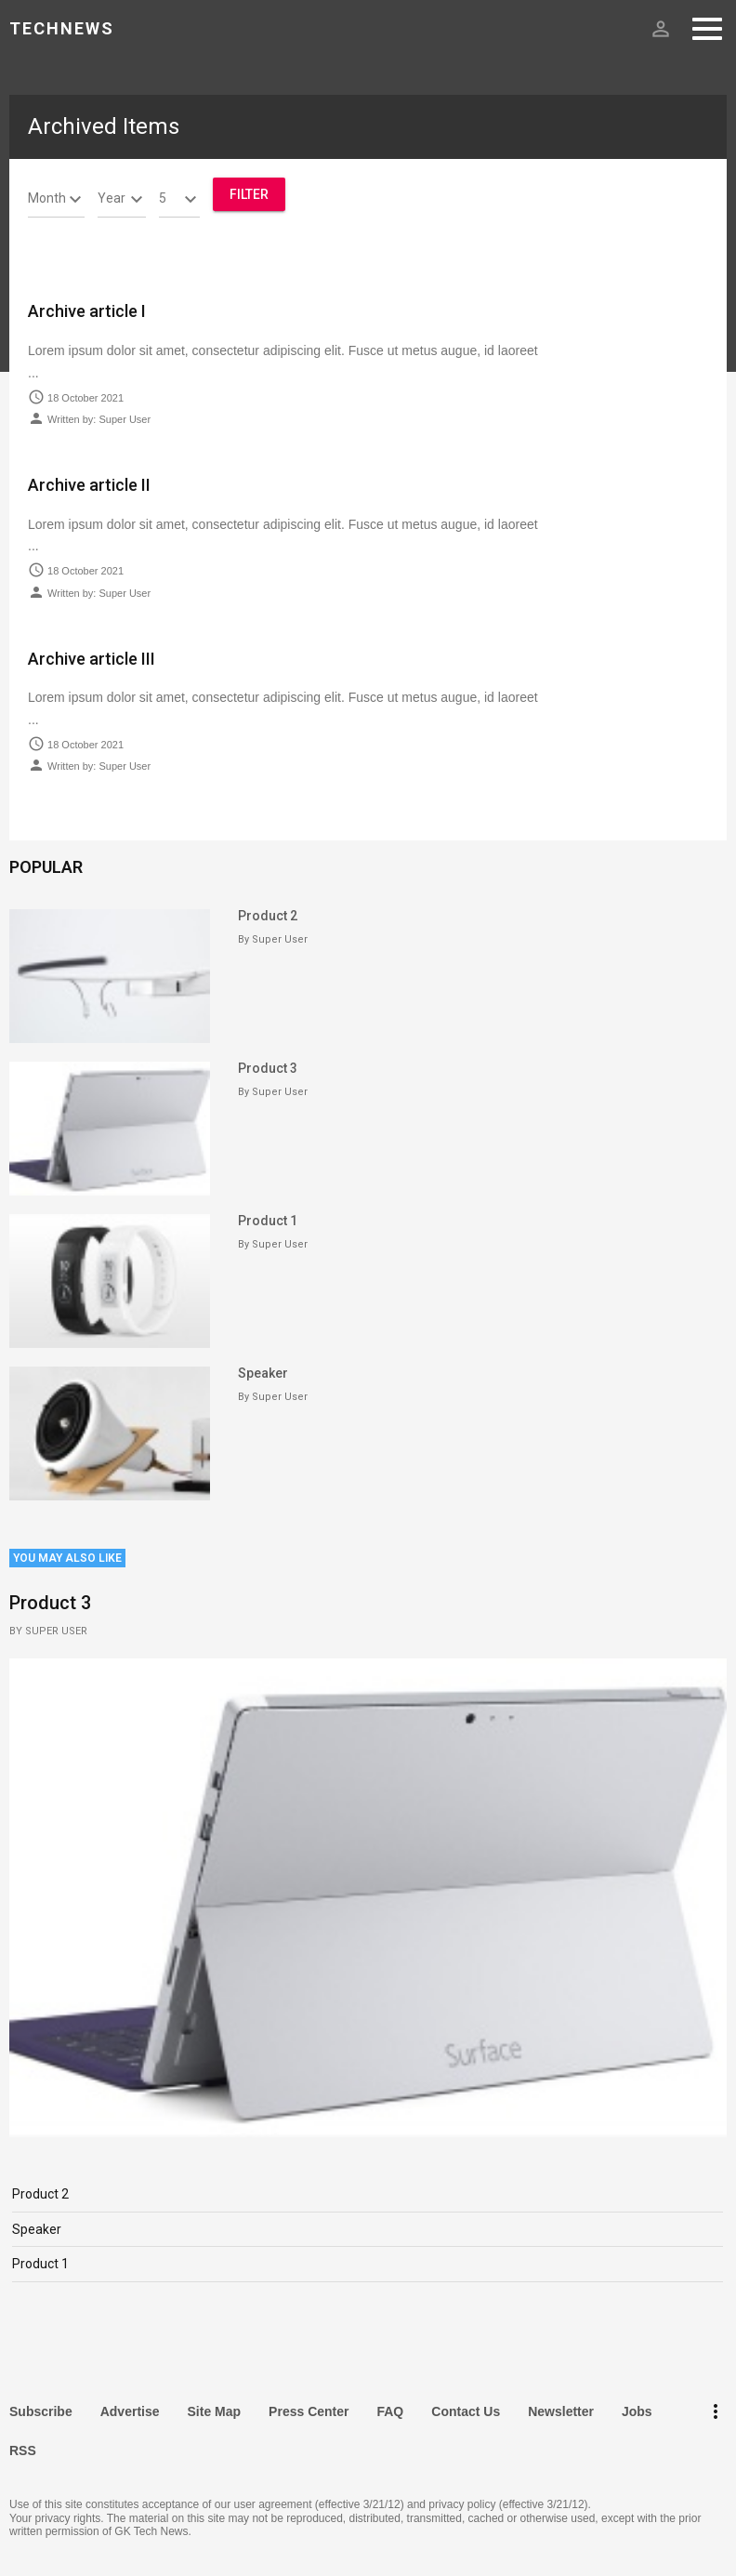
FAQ (389, 2411)
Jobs (637, 2411)
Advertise (130, 2411)
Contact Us (465, 2411)
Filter (249, 194)
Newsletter (561, 2411)
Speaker (263, 1373)
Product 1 (267, 1220)
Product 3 (267, 1068)
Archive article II (89, 485)
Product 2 (267, 915)
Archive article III (91, 658)
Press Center (308, 2411)
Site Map (215, 2411)
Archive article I (87, 311)
